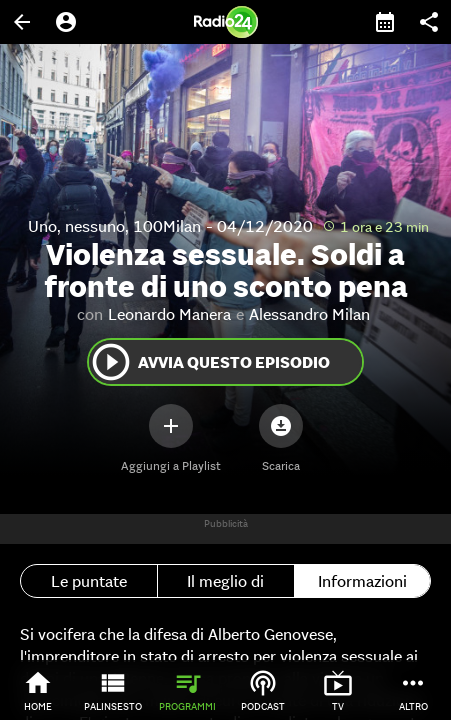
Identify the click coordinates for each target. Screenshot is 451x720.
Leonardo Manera (169, 314)
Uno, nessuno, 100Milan (114, 226)
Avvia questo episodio (209, 362)
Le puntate (89, 581)
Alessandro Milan (309, 314)
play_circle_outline (111, 362)
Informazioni (362, 581)
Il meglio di (225, 581)
